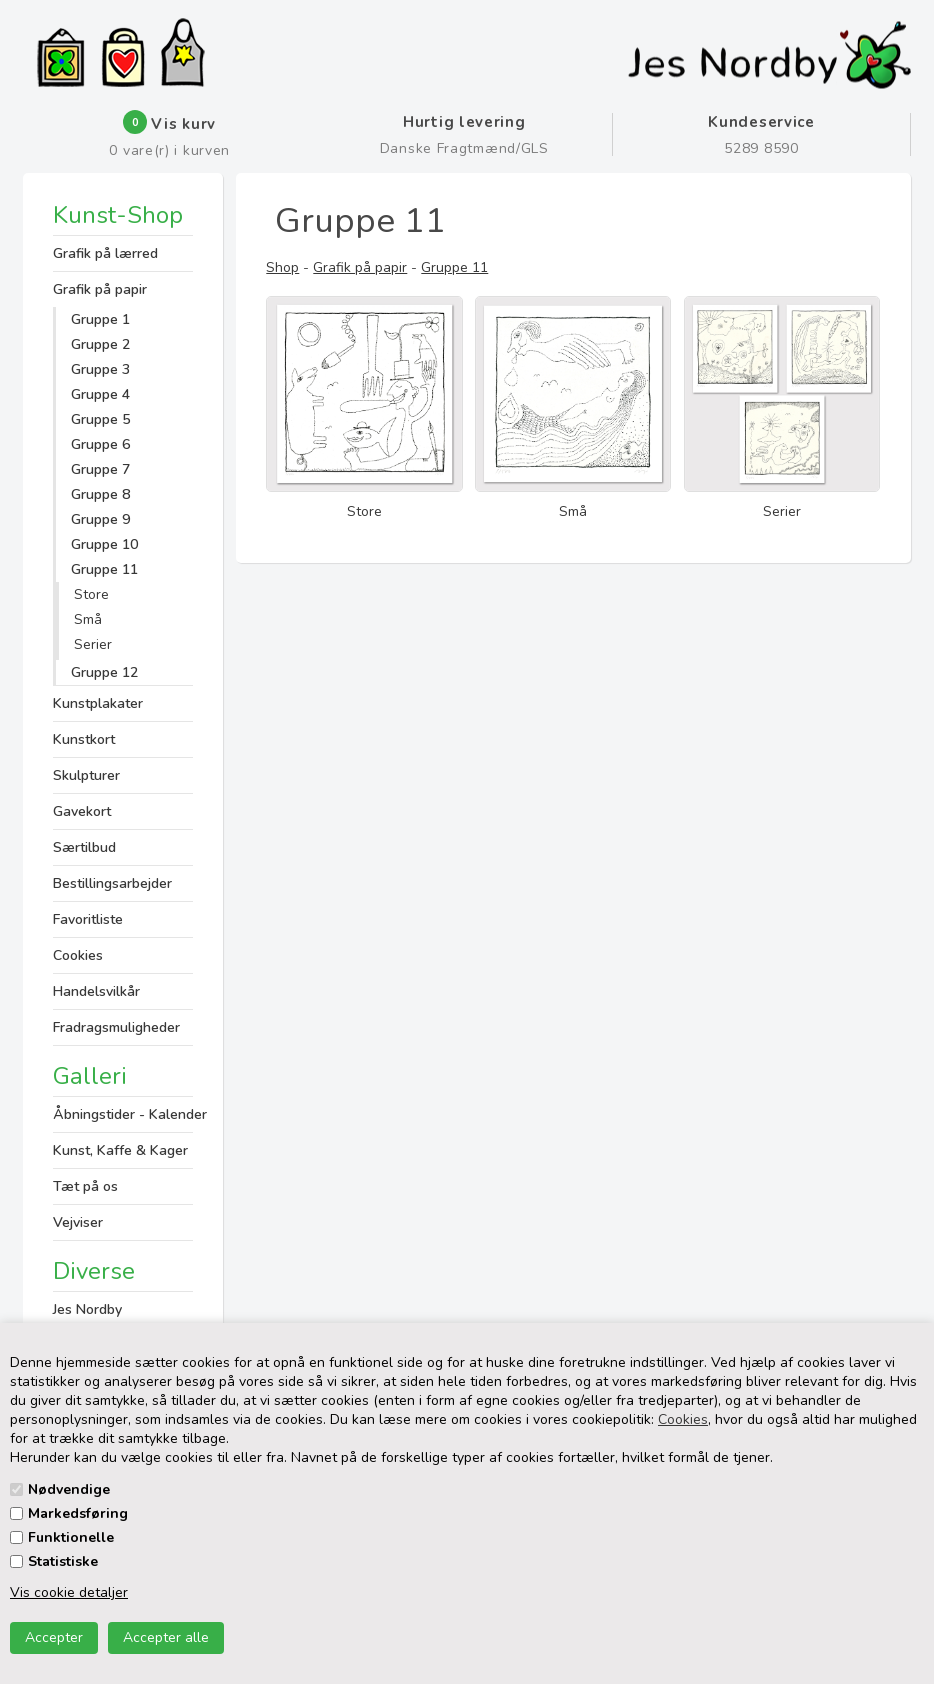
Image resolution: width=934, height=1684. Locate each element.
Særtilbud (84, 847)
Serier (93, 644)
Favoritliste (88, 919)
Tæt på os (85, 1186)
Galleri (90, 1076)
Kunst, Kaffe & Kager (120, 1150)
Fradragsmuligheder (116, 1027)
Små (88, 619)
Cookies (683, 1419)
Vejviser (78, 1222)
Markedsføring (78, 1513)
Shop (282, 267)
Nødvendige (69, 1489)
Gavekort (82, 811)
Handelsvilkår (96, 991)
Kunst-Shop (118, 217)
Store (91, 594)
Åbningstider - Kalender (123, 1114)
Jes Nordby (87, 1309)
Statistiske (63, 1561)
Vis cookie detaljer (69, 1592)
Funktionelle (71, 1537)
